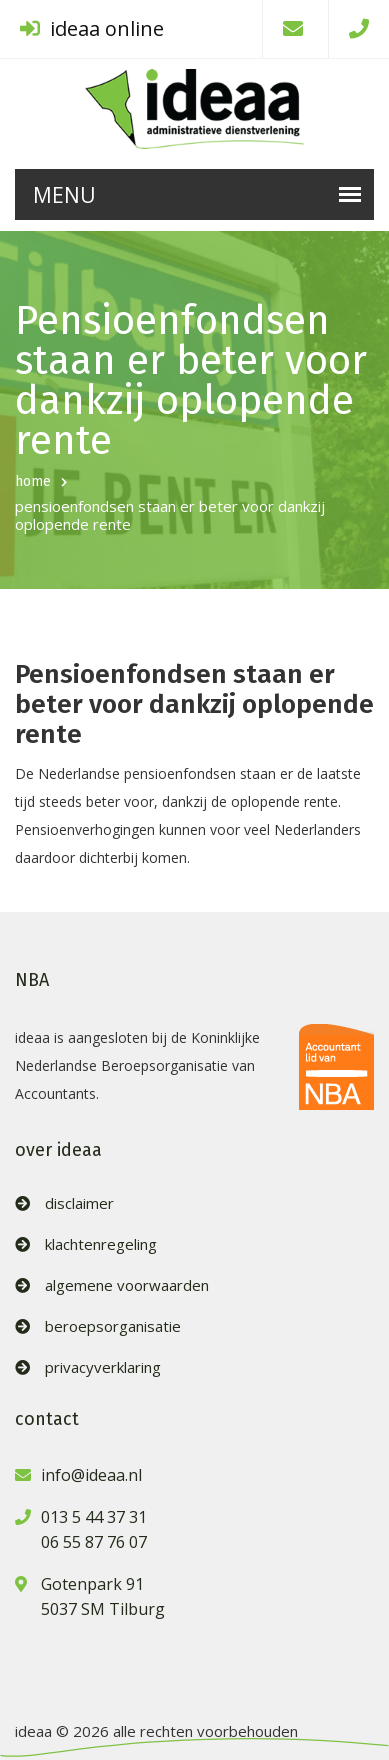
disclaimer (79, 1203)
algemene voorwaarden (127, 1285)
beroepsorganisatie (113, 1326)
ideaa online (92, 28)
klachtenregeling (101, 1244)
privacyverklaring (103, 1367)
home (33, 481)
